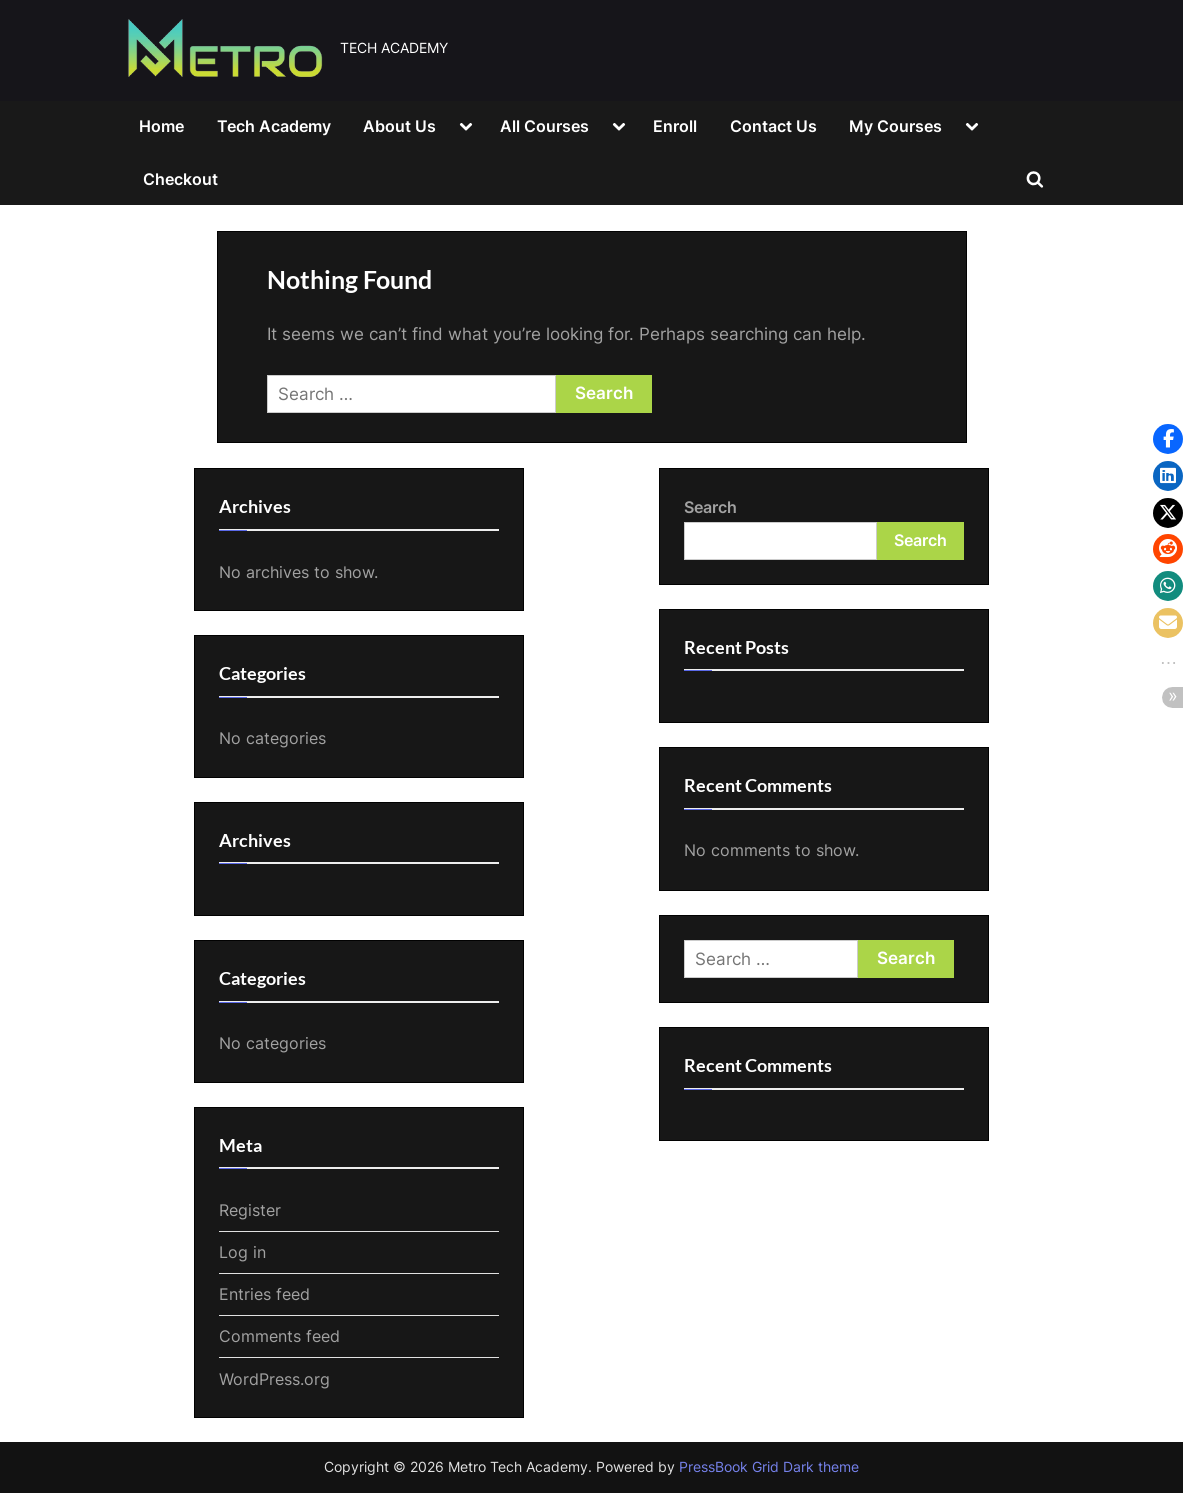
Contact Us (773, 126)
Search (710, 507)
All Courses (544, 126)
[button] (1168, 439)
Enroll (675, 126)
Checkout (180, 179)
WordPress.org (274, 1379)
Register (250, 1210)
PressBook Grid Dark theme (769, 1467)
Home (161, 126)
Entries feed (264, 1294)
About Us (399, 126)
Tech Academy (274, 126)
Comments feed (279, 1336)
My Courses (895, 126)
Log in (242, 1252)
